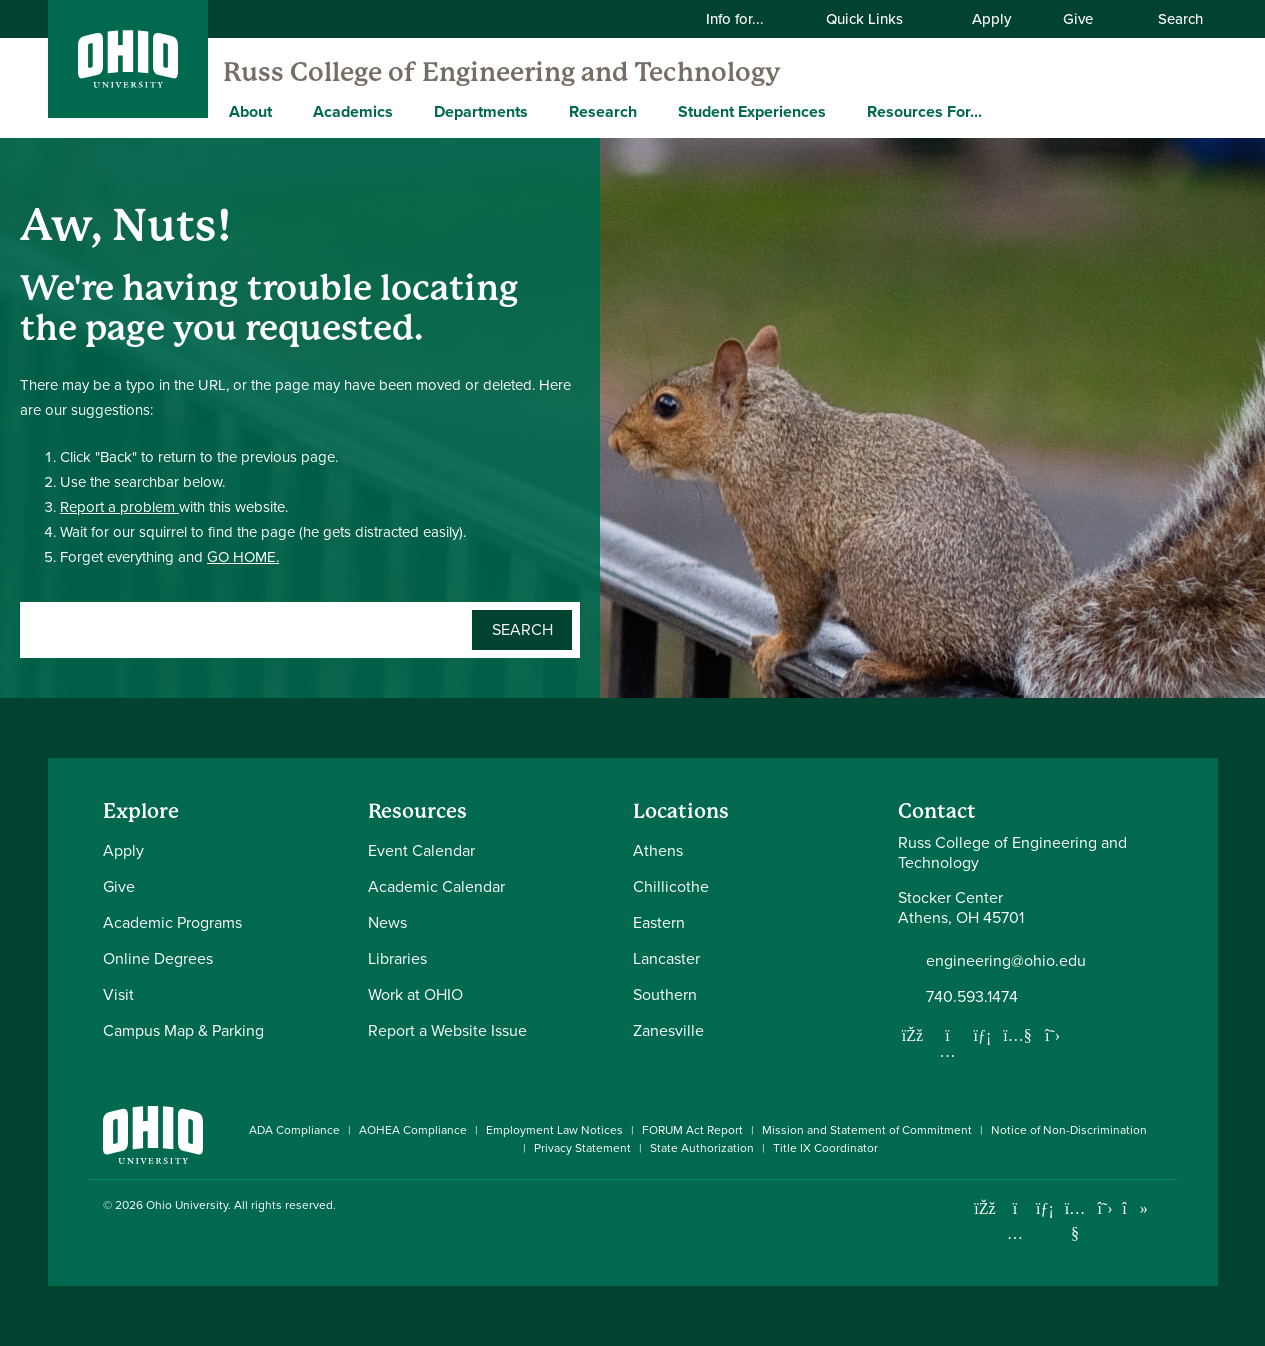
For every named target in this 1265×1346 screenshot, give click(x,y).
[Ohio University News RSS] (1165, 1208)
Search (1170, 19)
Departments (481, 111)
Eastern (659, 922)
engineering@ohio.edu (1006, 961)
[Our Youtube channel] (1018, 1035)
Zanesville (668, 1030)
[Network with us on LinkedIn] (983, 1035)
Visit (118, 994)
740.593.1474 (972, 997)
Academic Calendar (436, 886)
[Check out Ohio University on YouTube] (1075, 1220)
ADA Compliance (294, 1130)
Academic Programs (172, 922)
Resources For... (924, 111)
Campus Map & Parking (183, 1030)
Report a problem (119, 507)
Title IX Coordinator (825, 1148)
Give (1078, 19)
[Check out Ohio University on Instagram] (1015, 1233)
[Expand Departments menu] (543, 111)
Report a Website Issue (447, 1030)
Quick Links (877, 19)
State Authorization (702, 1148)
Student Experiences (752, 111)
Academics (353, 111)
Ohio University (187, 1205)
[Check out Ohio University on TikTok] (1135, 1208)
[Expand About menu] (287, 111)
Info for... (747, 19)
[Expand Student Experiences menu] (841, 111)
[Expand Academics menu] (408, 111)
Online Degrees (158, 958)
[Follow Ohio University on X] (1105, 1208)
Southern (665, 994)
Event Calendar (421, 850)
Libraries (397, 958)
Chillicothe (671, 886)
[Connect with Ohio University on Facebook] (985, 1208)
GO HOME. (243, 557)
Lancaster (666, 958)
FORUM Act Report (692, 1130)
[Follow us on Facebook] (913, 1035)
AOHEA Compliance (413, 1130)
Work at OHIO (415, 994)
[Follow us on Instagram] (948, 1051)
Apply (991, 19)
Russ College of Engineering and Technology (502, 72)
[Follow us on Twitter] (1053, 1035)
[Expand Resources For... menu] (997, 111)
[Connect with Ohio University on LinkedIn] (1045, 1208)
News (387, 922)
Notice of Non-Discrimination (1069, 1130)
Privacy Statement (582, 1148)
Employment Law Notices (554, 1130)
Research (603, 111)
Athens (658, 850)
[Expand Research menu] (652, 111)
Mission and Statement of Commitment (867, 1130)
